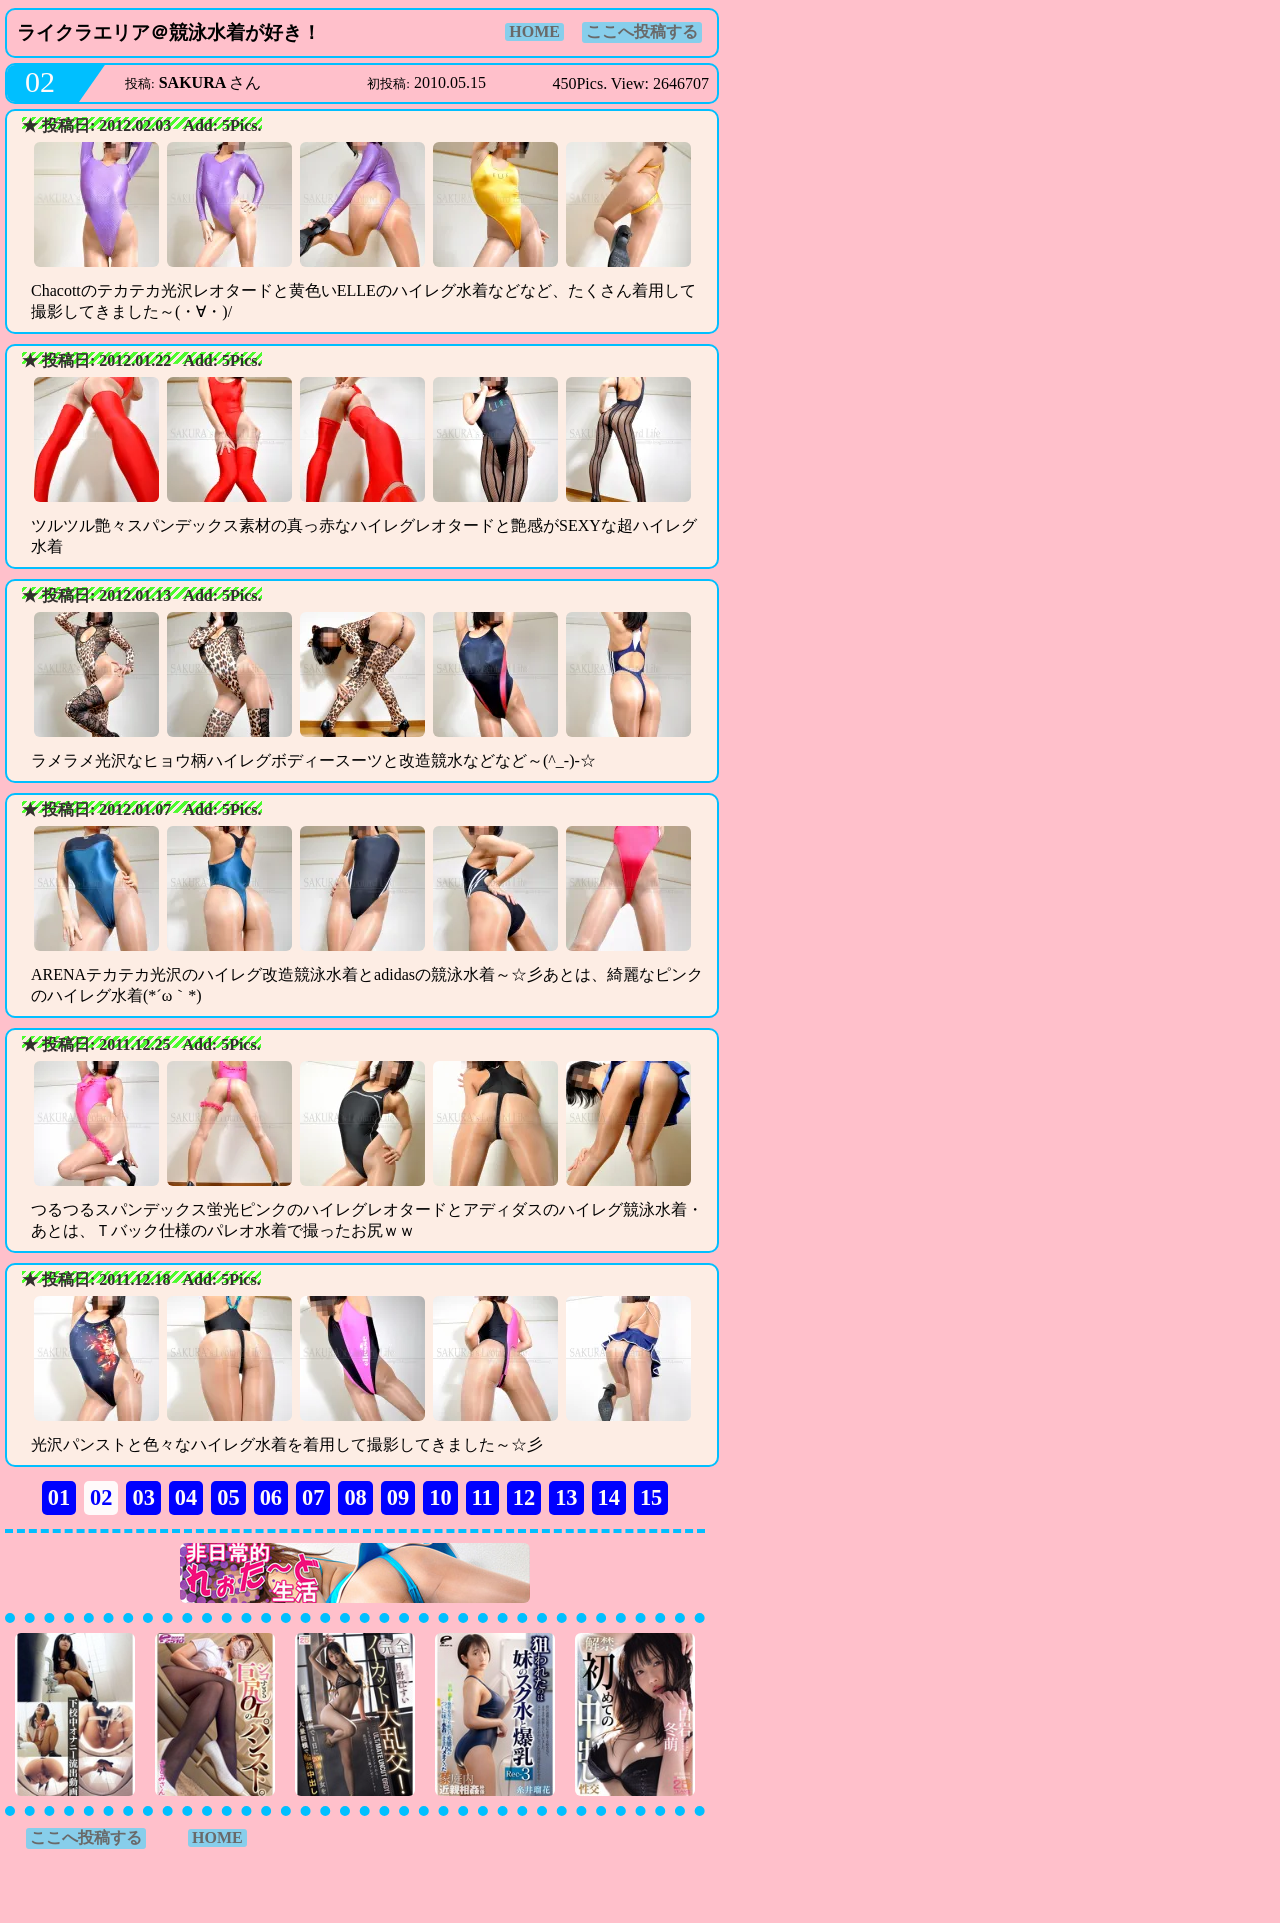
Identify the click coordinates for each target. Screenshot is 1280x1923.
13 (566, 1497)
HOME (534, 31)
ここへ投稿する (642, 31)
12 (524, 1497)
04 (186, 1497)
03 (143, 1497)
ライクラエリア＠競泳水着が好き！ (169, 32)
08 (355, 1497)
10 (440, 1497)
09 (398, 1497)
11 (482, 1497)
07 (313, 1497)
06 (271, 1497)
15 (651, 1497)
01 (59, 1497)
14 (609, 1497)
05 (228, 1497)
